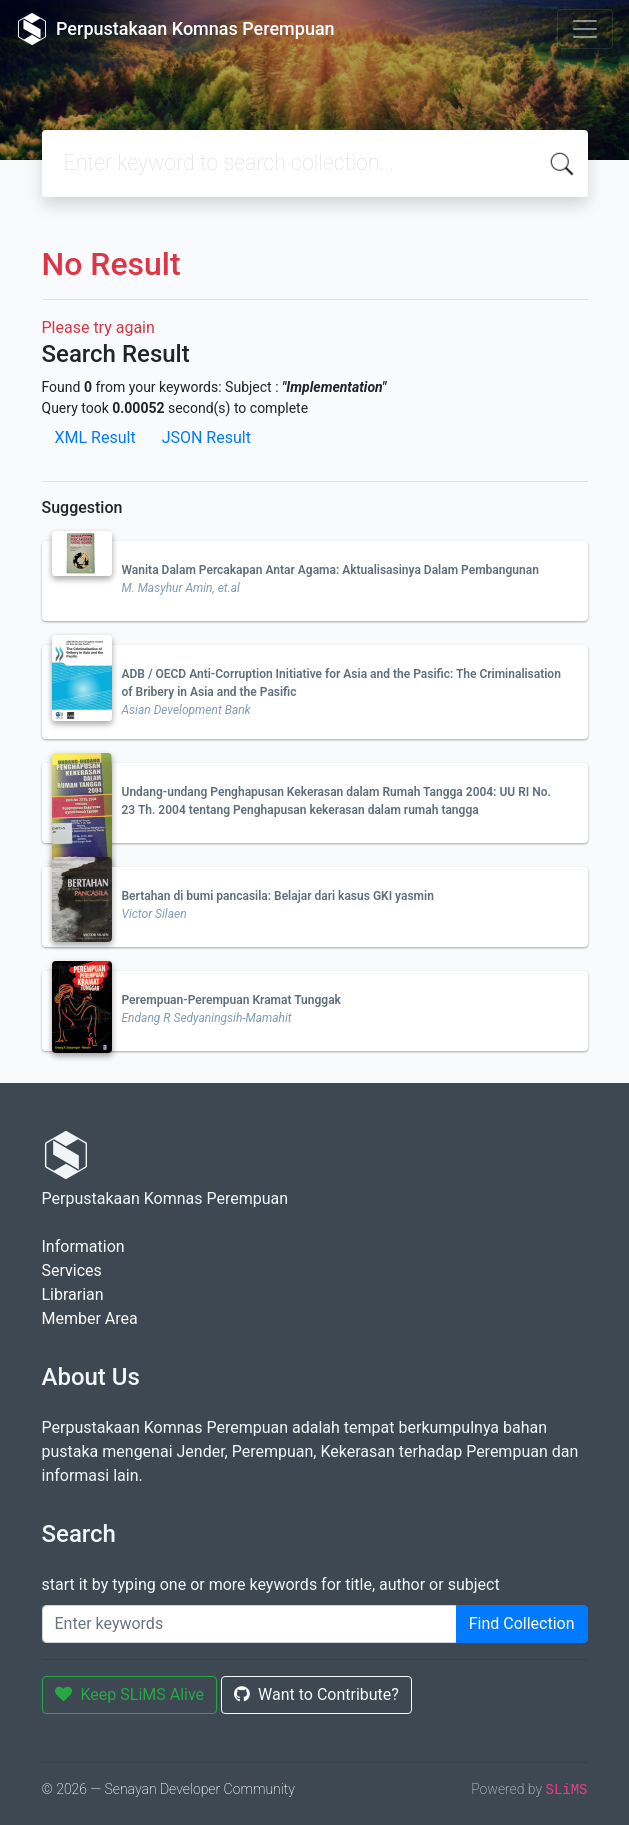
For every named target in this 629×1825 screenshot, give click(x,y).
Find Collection (522, 1623)
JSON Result (206, 437)
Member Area (90, 1318)
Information (83, 1246)
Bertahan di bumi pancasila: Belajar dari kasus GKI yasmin (278, 896)
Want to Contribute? (316, 1694)
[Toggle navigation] (585, 29)
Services (72, 1270)
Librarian (73, 1294)
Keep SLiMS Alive (130, 1694)
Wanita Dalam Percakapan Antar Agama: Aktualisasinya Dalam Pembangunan (330, 570)
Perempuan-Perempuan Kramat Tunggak (231, 1000)
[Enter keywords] (249, 1624)
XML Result (95, 437)
